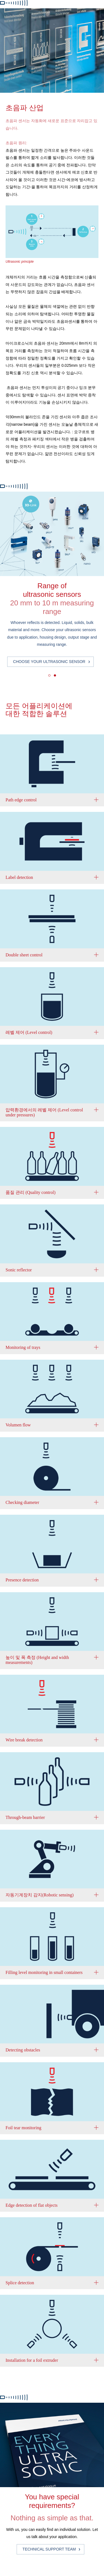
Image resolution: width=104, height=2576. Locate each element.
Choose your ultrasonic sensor (49, 661)
